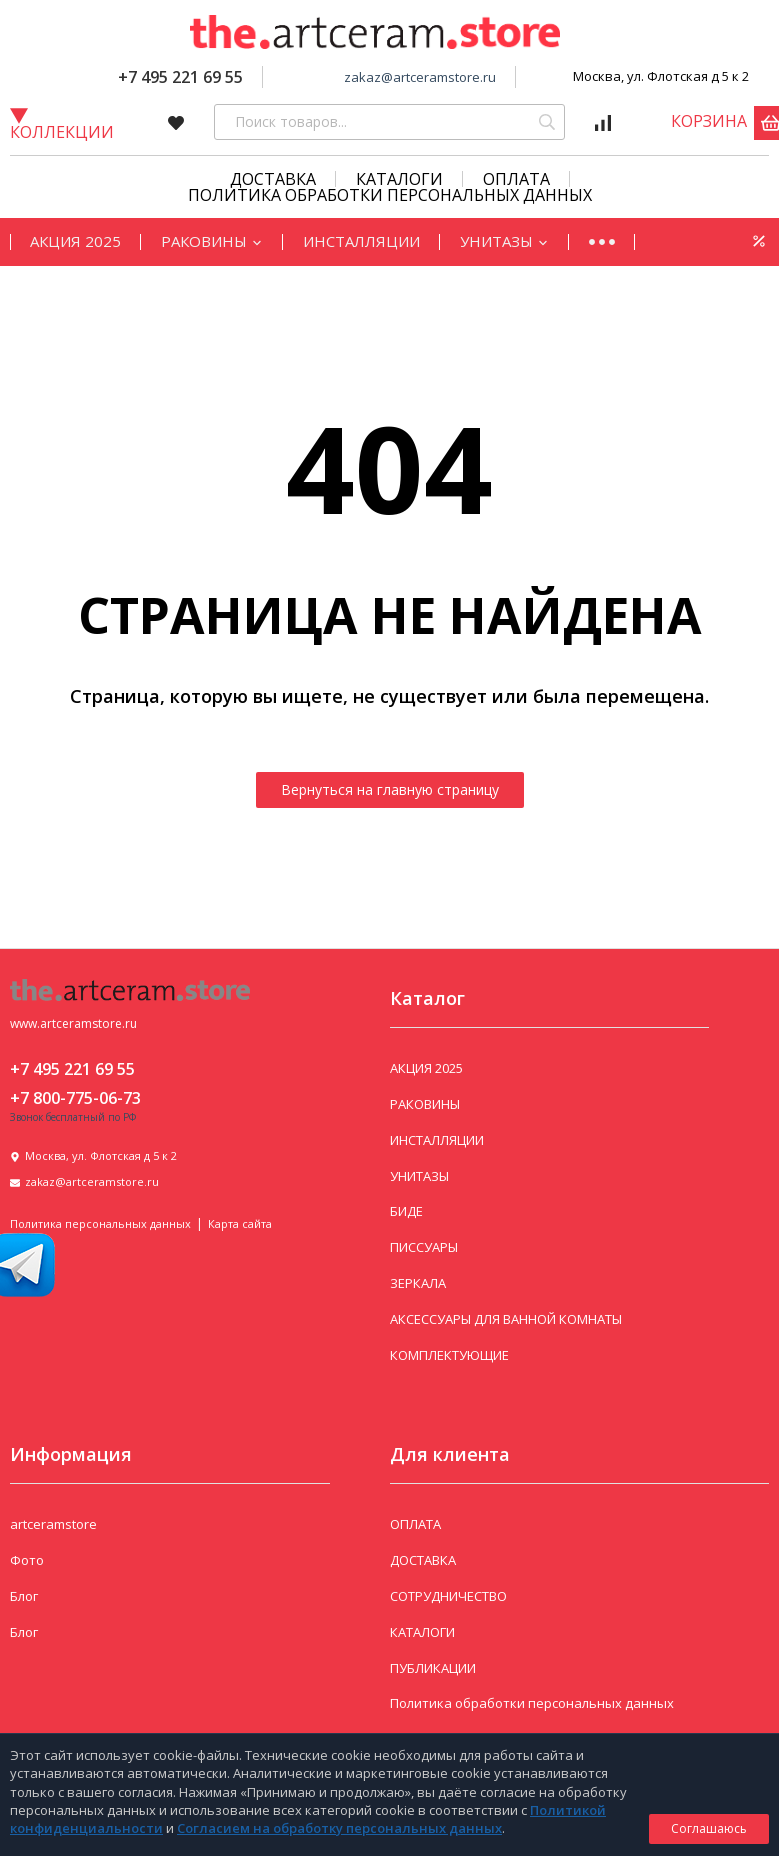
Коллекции (62, 124)
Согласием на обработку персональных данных (339, 1828)
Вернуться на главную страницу (390, 789)
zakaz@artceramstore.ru (420, 77)
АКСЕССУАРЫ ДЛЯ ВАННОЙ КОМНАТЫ (506, 1319)
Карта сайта (240, 1223)
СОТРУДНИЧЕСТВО (448, 1596)
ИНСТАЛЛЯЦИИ (361, 241)
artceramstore (53, 1524)
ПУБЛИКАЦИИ (433, 1668)
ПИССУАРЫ (424, 1247)
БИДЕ (406, 1211)
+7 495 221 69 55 (180, 77)
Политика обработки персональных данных (390, 195)
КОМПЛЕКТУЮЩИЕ (449, 1355)
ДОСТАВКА (423, 1560)
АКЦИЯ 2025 (75, 241)
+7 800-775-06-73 (75, 1098)
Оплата (516, 179)
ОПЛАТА (415, 1524)
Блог (24, 1596)
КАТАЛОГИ (399, 179)
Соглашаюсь (709, 1828)
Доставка (273, 179)
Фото (27, 1560)
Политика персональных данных (100, 1223)
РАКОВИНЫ (212, 241)
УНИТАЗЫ (504, 241)
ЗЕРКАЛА (418, 1283)
